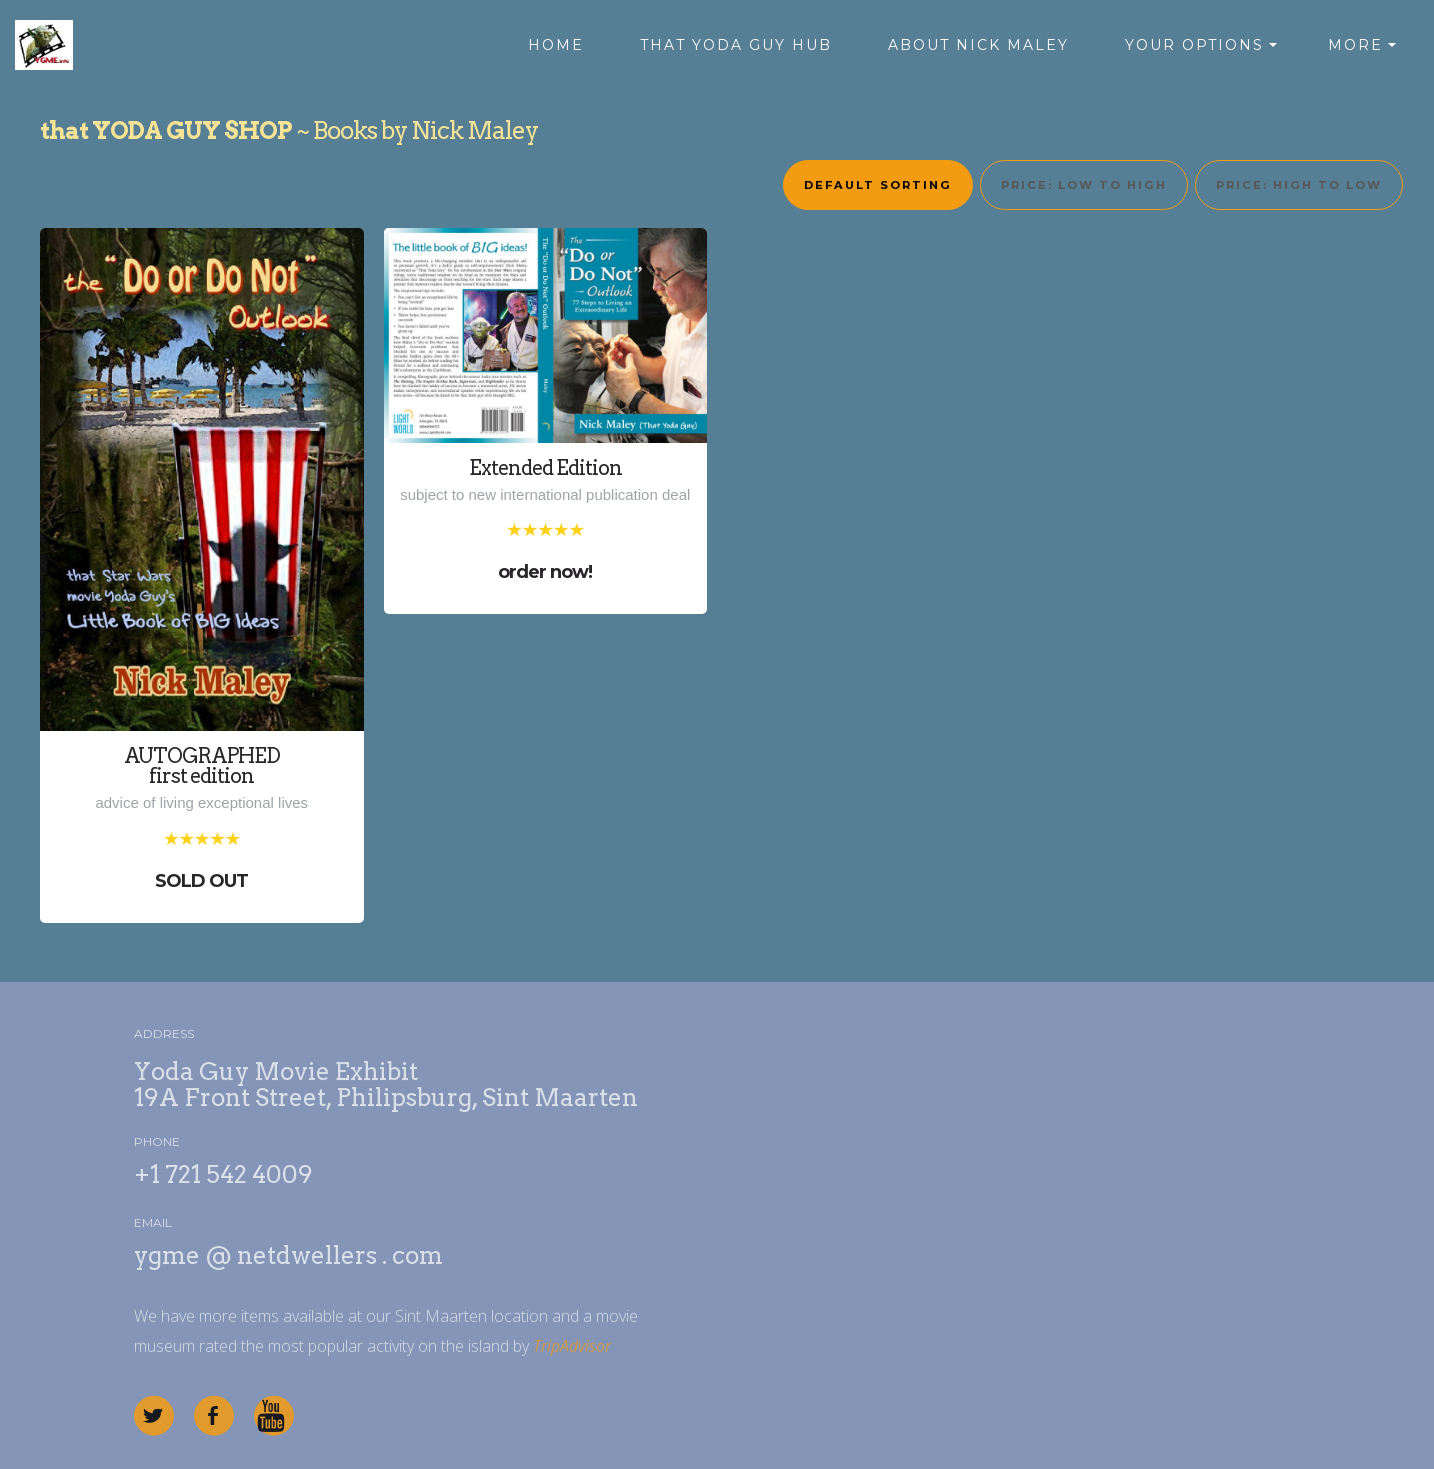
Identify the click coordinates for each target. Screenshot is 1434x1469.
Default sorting (878, 185)
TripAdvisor (572, 1361)
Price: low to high (1084, 185)
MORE (1355, 45)
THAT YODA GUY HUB (736, 45)
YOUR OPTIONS (1194, 45)
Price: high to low (1299, 185)
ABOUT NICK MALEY (978, 45)
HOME (556, 45)
